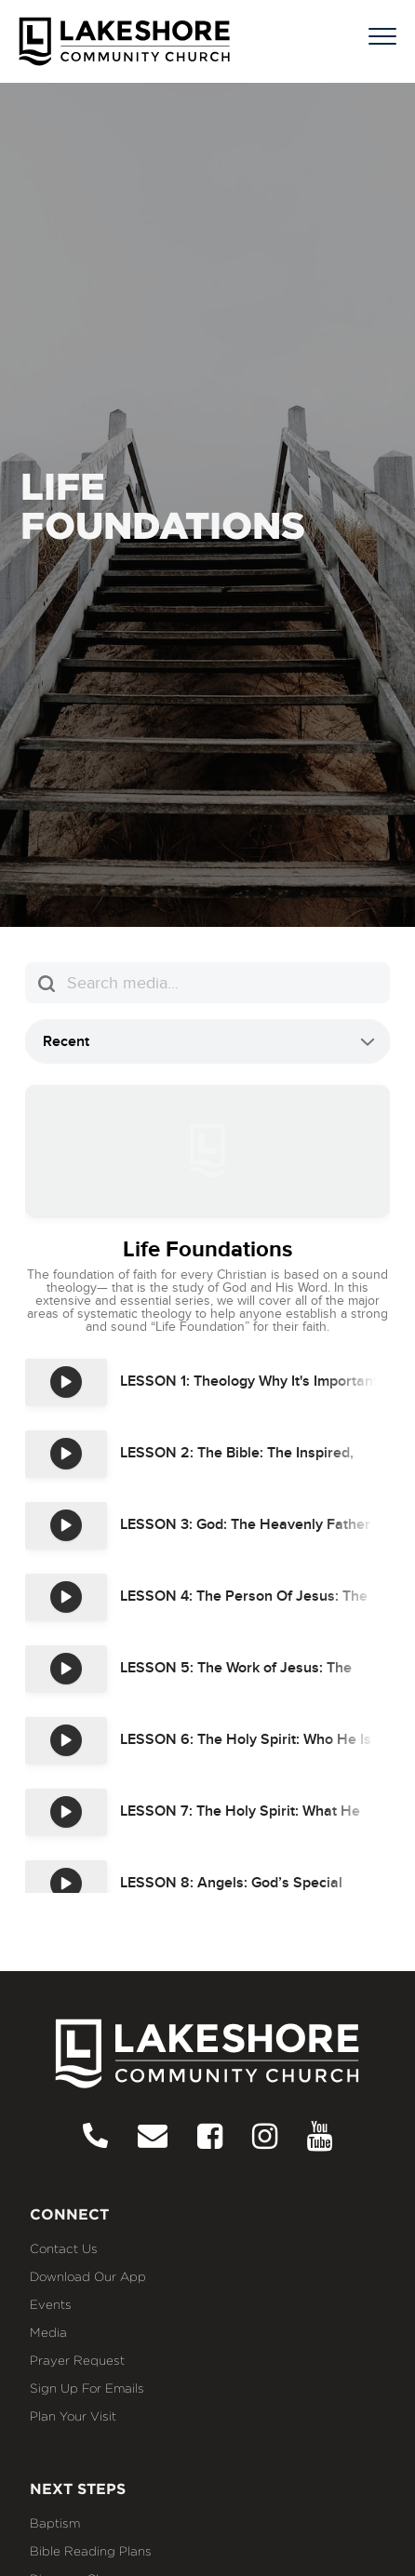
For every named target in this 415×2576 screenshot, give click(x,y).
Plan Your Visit (73, 2415)
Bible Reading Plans (91, 2550)
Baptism (55, 2523)
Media (48, 2332)
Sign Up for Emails (87, 2388)
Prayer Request (77, 2360)
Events (51, 2304)
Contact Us (64, 2248)
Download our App (88, 2276)
